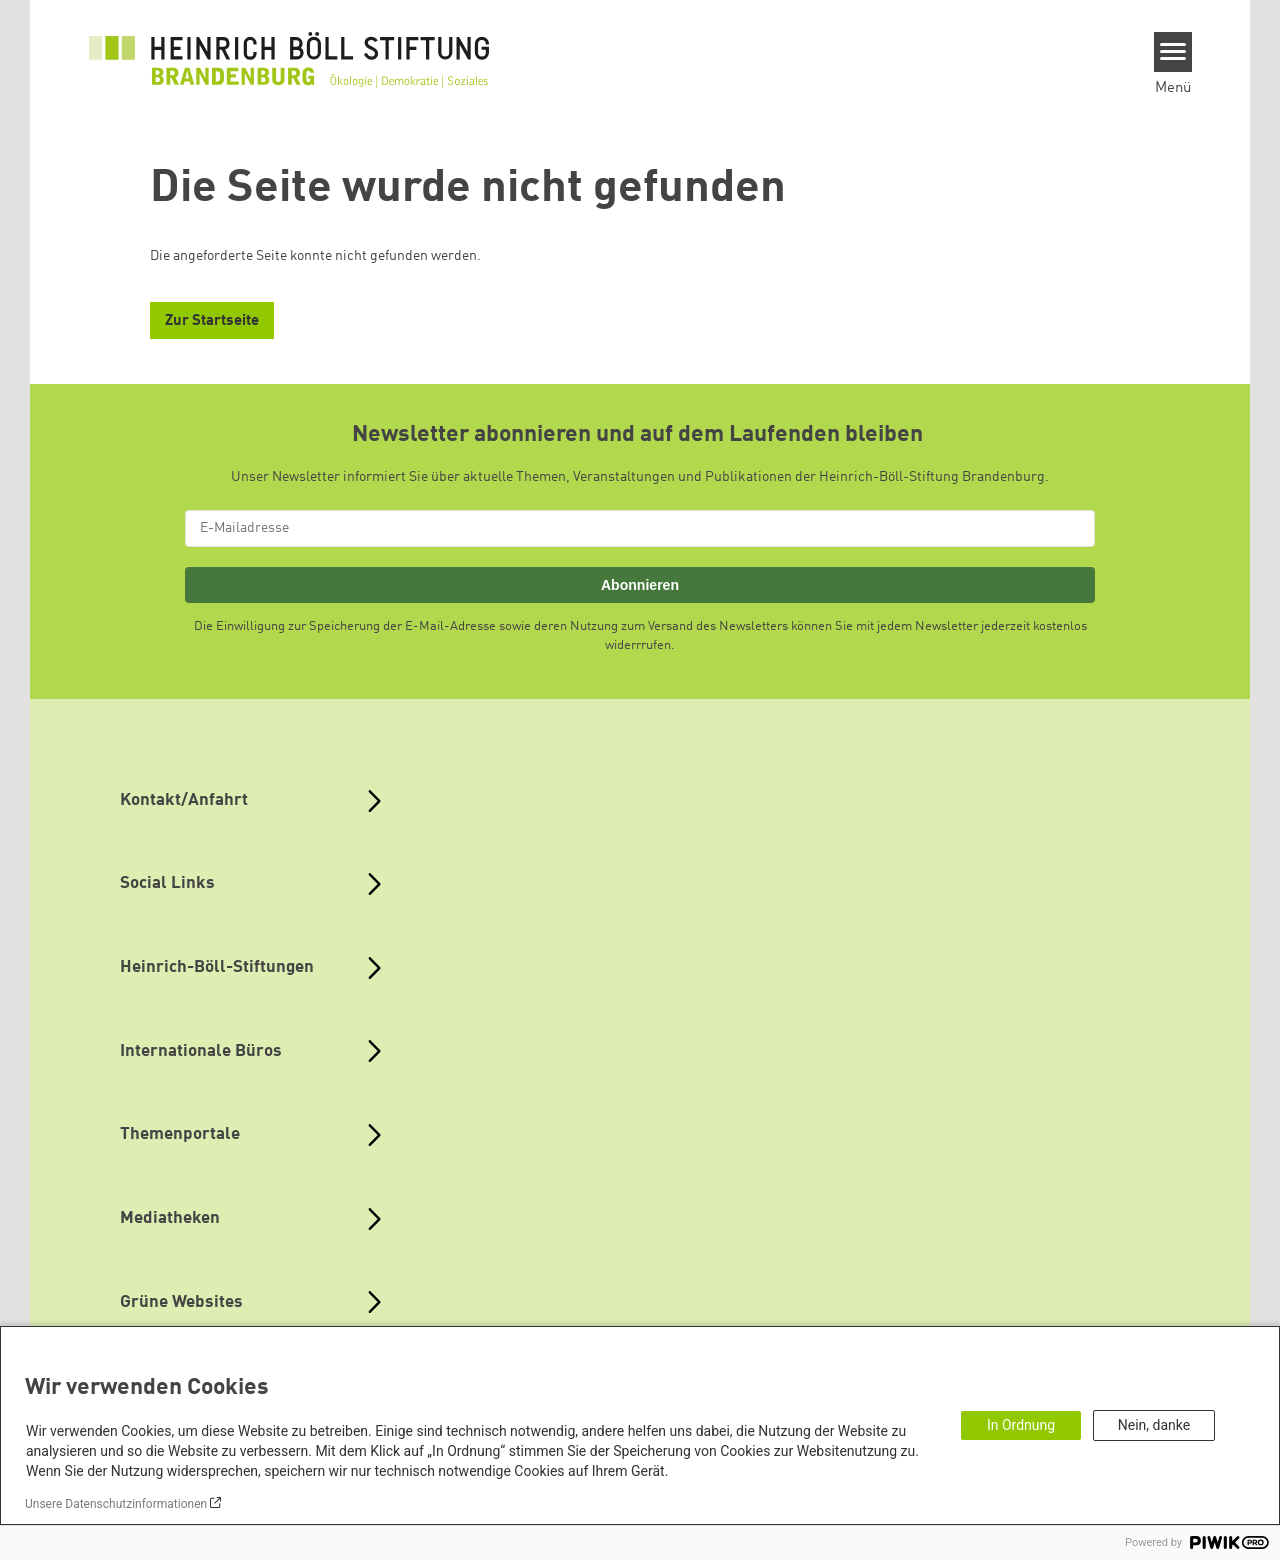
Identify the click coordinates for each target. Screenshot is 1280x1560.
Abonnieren (640, 585)
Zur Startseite (212, 321)
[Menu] (1173, 52)
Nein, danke (1154, 1425)
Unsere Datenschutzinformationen (116, 1504)
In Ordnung (1021, 1425)
